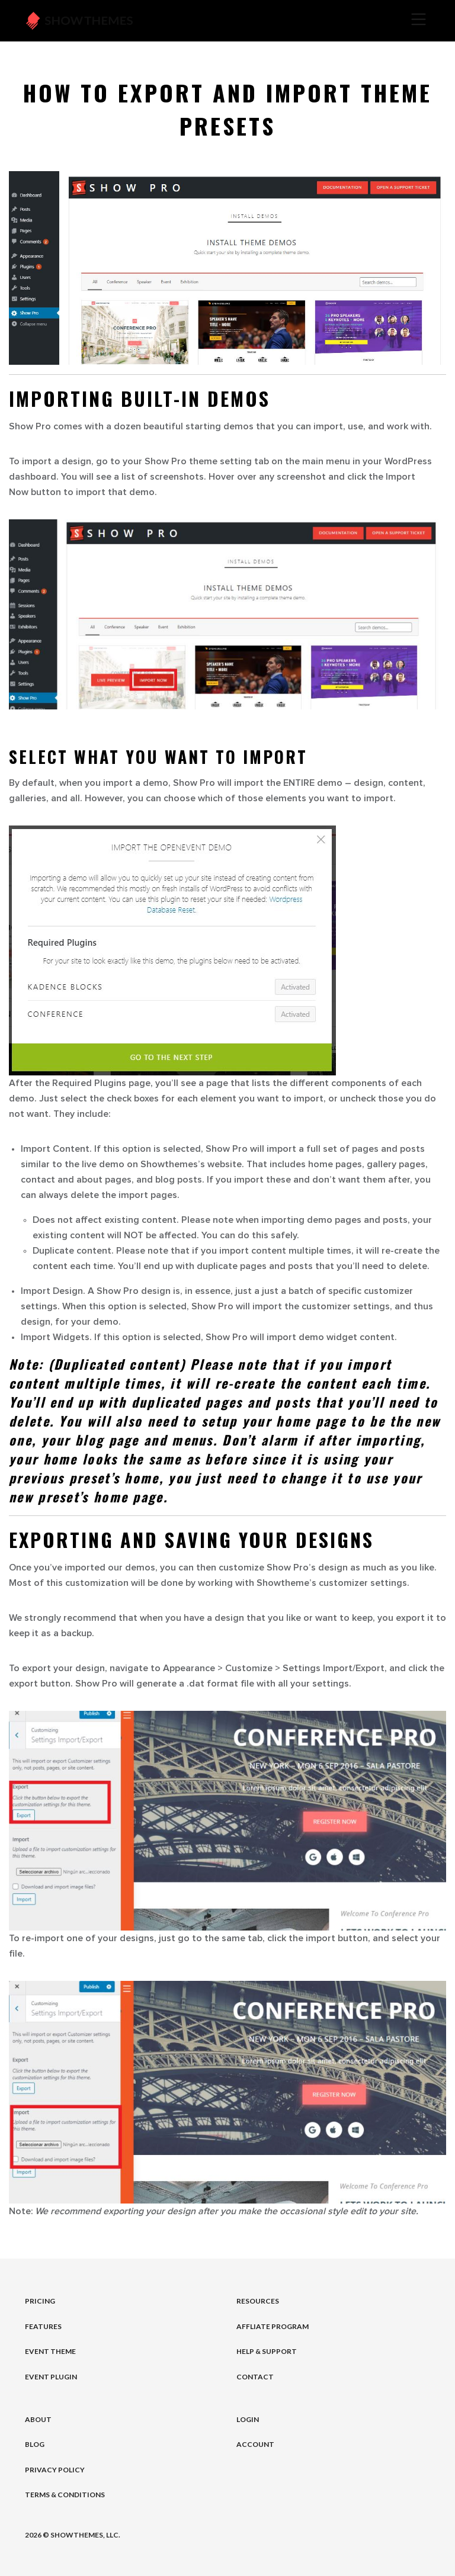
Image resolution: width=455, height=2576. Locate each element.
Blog (34, 2444)
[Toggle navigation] (301, 20)
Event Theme (50, 2351)
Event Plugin (51, 2376)
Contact (255, 2376)
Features (43, 2326)
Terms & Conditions (65, 2494)
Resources (257, 2300)
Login (247, 2419)
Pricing (40, 2300)
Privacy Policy (55, 2469)
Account (255, 2444)
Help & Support (266, 2351)
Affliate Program (272, 2326)
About (38, 2419)
